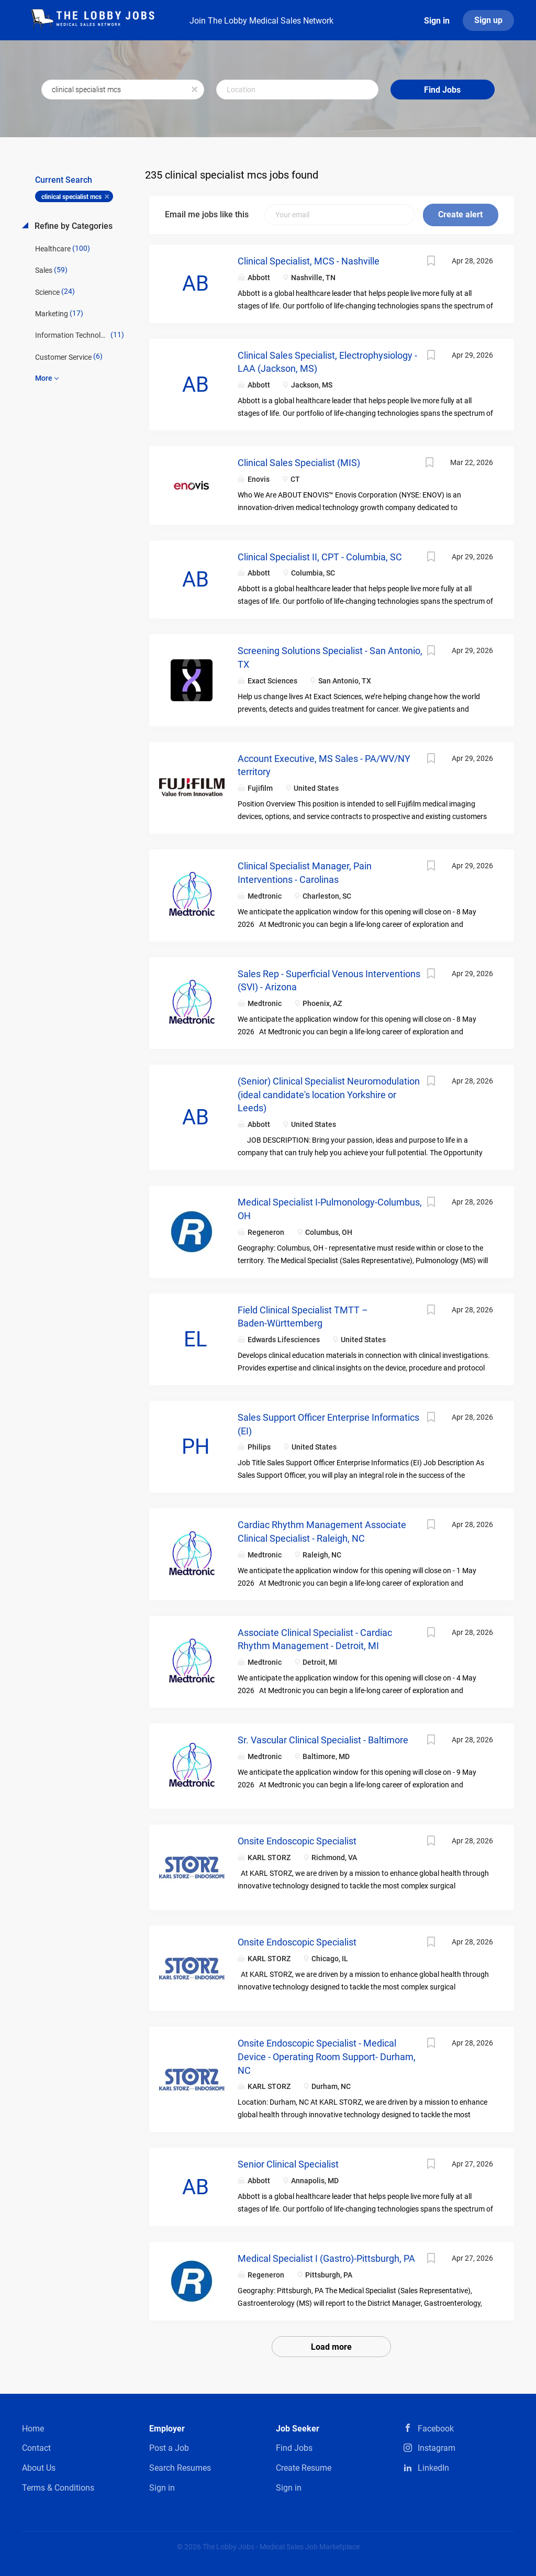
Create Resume (303, 2468)
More (43, 378)
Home (33, 2429)
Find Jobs (442, 90)
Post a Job (169, 2448)
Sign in (437, 21)
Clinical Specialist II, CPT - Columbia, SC (320, 556)
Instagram (436, 2448)
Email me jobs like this (207, 214)
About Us (38, 2468)
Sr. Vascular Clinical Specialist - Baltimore (323, 1739)
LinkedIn (433, 2468)
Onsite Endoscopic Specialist (297, 1841)
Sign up (488, 20)
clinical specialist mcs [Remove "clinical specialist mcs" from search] (71, 197)
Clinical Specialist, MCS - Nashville (308, 261)
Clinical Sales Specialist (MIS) (299, 462)
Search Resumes (180, 2468)
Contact (36, 2448)
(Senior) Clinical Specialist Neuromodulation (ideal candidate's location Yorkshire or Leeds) (329, 1094)
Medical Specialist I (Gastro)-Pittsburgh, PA (326, 2258)
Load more (331, 2347)
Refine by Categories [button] (72, 226)
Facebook (436, 2429)
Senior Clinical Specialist (288, 2164)
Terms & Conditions (58, 2488)
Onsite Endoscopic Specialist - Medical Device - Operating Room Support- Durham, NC (327, 2056)
